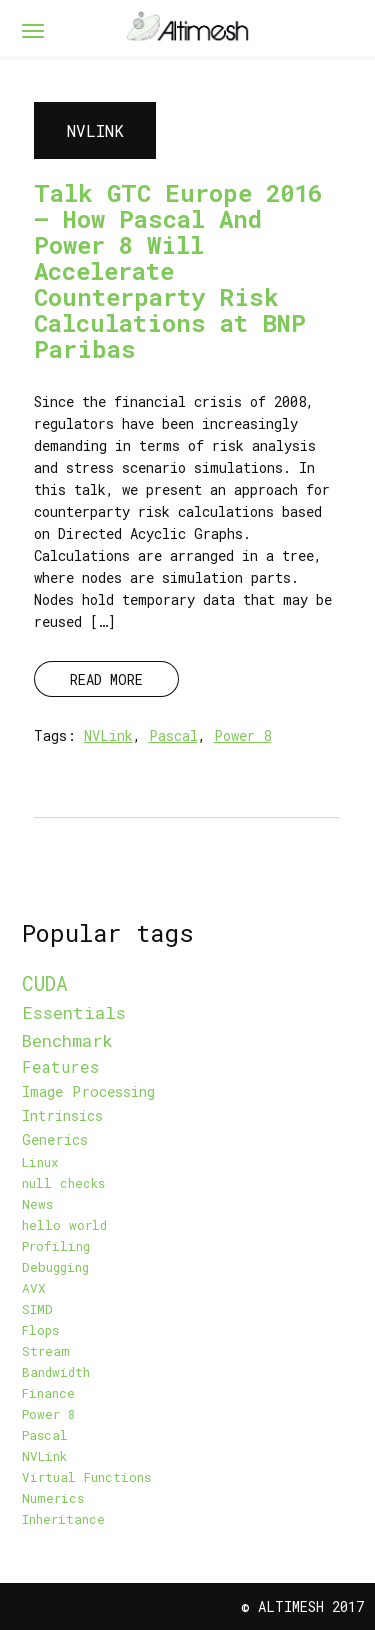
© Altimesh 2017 (302, 1606)
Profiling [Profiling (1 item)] (56, 1246)
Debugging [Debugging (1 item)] (55, 1267)
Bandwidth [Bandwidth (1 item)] (56, 1372)
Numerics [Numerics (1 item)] (53, 1498)
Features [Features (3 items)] (60, 1067)
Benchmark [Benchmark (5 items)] (67, 1040)
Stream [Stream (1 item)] (46, 1351)
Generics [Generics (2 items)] (55, 1139)
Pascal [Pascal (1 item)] (45, 1435)
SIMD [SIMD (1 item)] (37, 1309)
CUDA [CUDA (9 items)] (45, 983)
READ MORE (106, 679)
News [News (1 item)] (37, 1204)
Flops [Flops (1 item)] (40, 1330)
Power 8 (242, 735)
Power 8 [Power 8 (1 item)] (49, 1414)
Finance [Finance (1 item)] (48, 1393)
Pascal (173, 735)
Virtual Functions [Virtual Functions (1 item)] (86, 1477)
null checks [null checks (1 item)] (63, 1183)
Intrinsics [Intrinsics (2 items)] (62, 1115)
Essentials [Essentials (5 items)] (74, 1012)
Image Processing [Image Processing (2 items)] (88, 1091)
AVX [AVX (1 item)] (34, 1288)
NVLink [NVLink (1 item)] (44, 1456)
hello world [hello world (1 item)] (64, 1225)
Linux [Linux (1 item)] (40, 1162)
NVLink (108, 735)
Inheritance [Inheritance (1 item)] (63, 1519)
